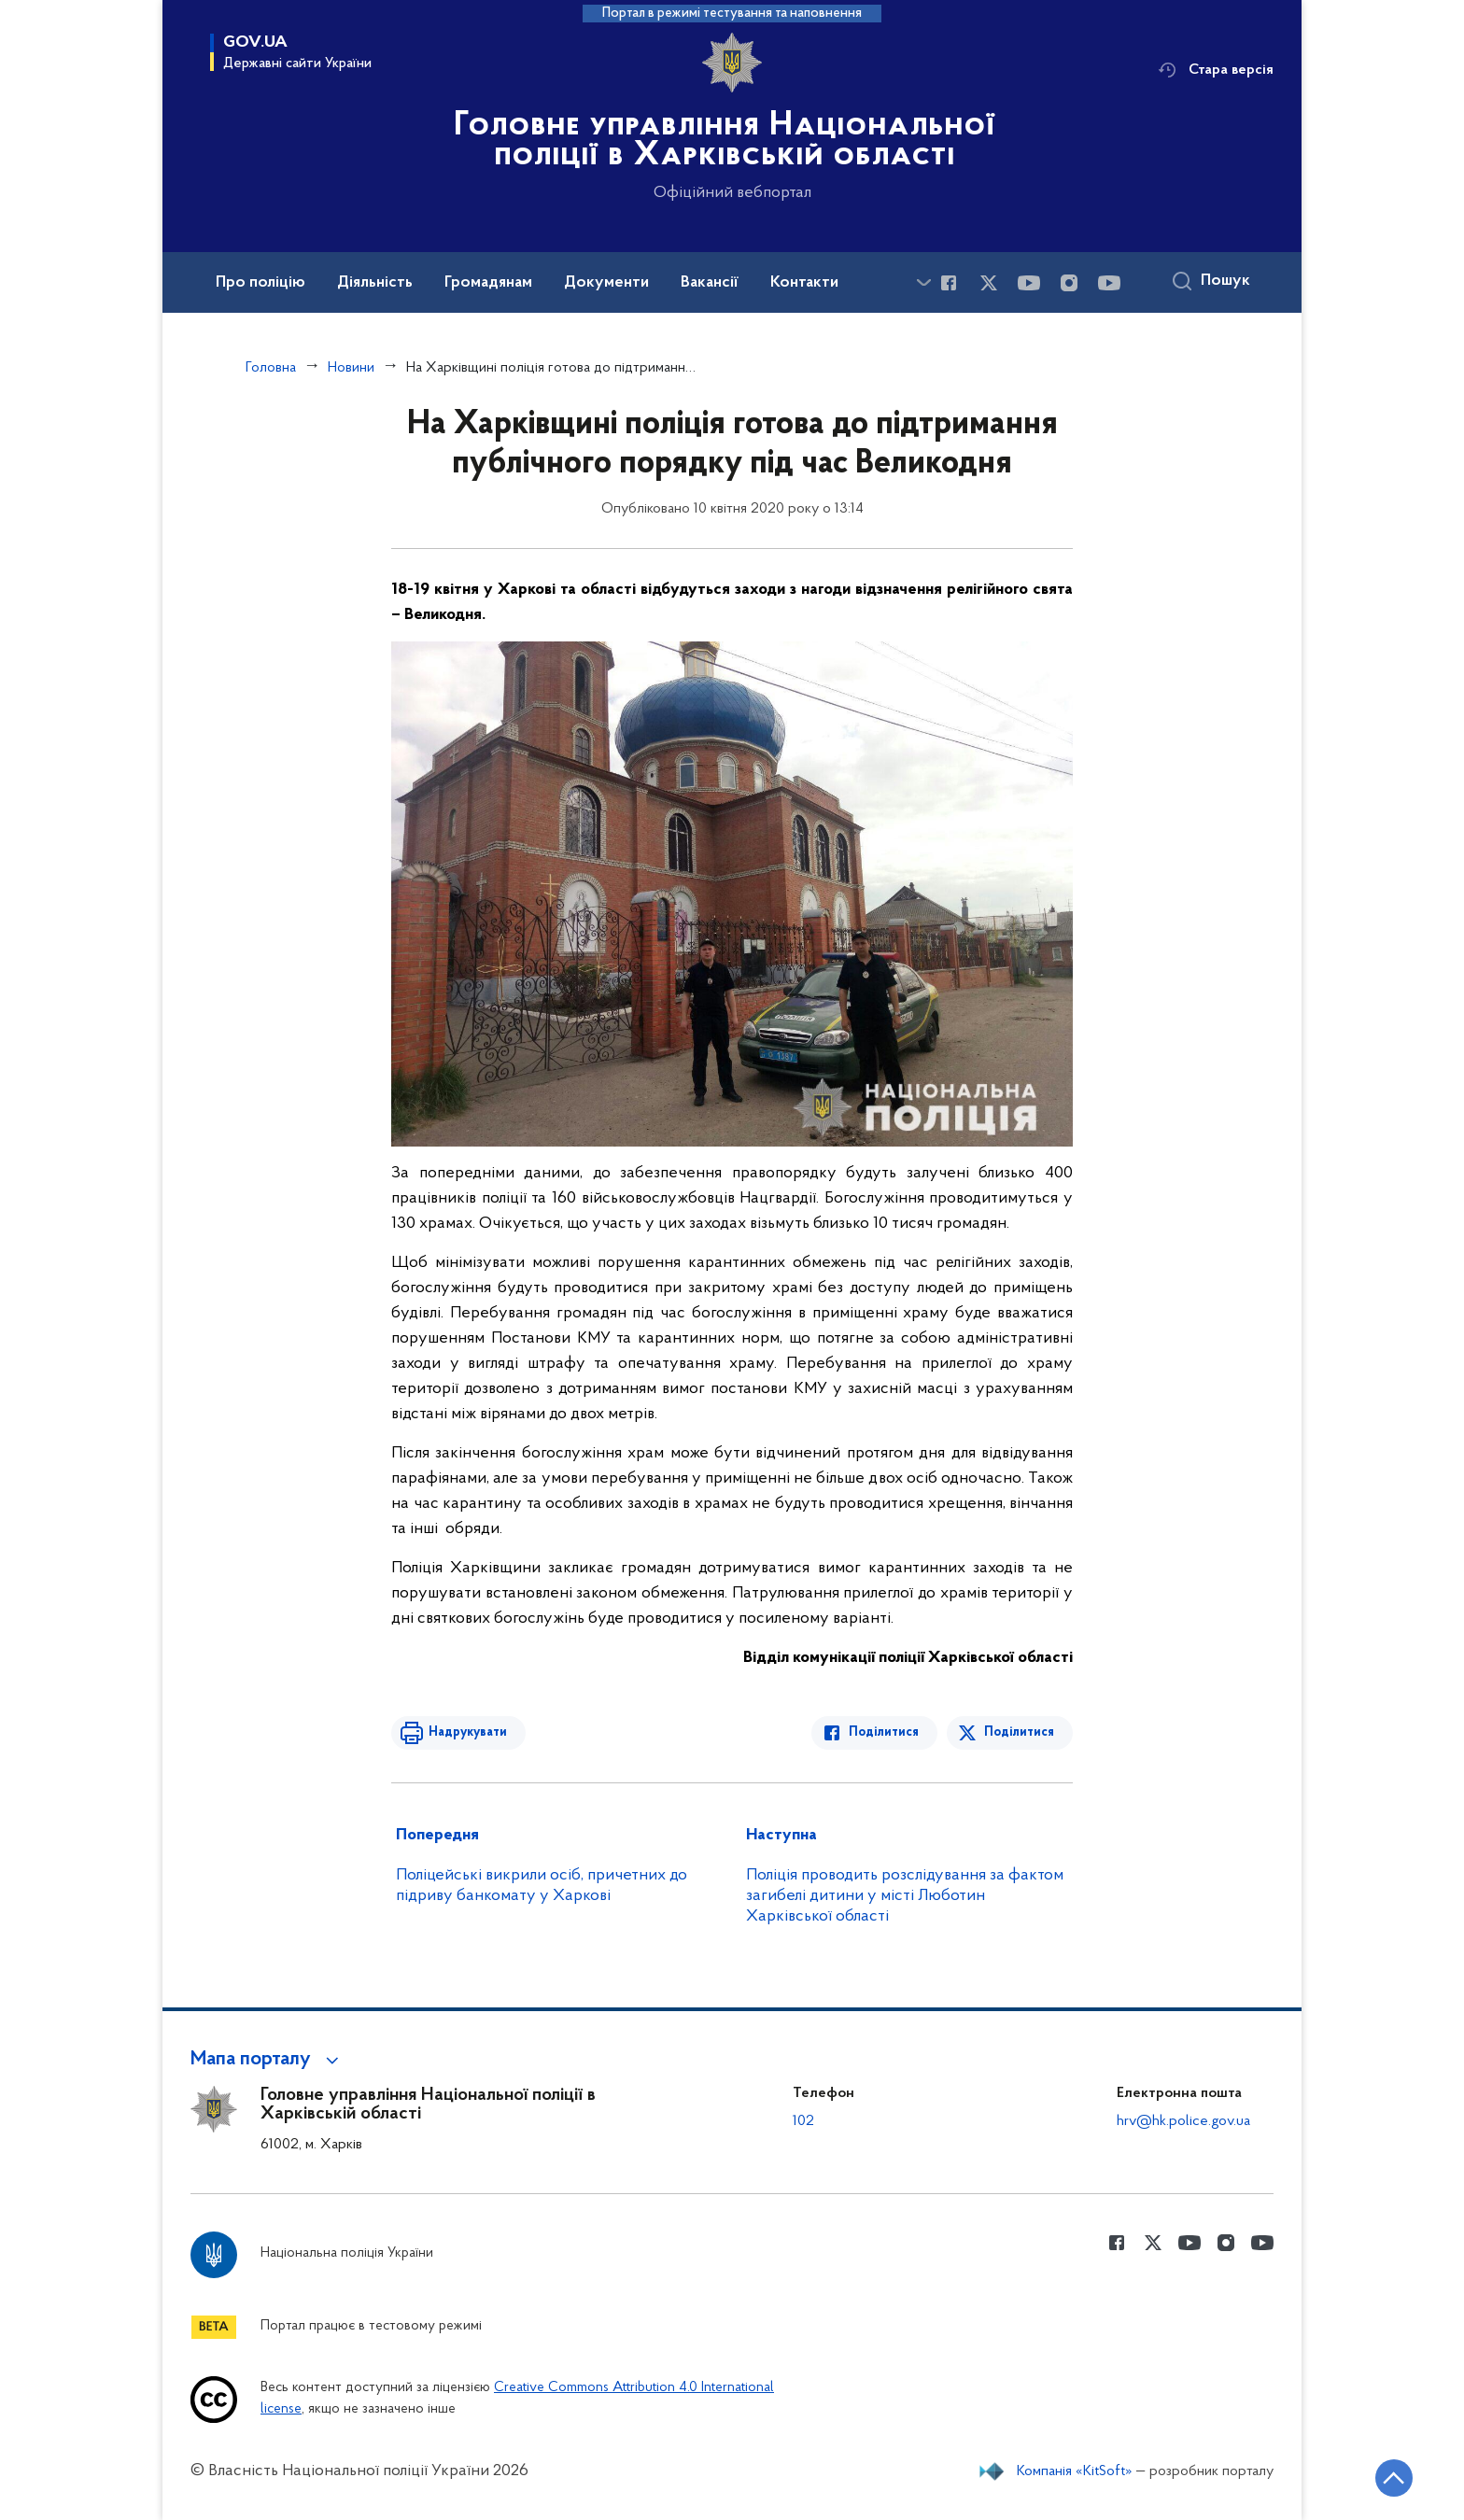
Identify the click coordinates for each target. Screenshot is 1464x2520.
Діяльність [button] (375, 283)
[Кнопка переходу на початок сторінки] (1394, 2478)
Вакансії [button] (710, 283)
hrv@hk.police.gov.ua (1183, 2121)
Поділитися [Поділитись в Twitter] (1019, 1732)
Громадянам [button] (488, 283)
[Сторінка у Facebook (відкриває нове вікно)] (948, 283)
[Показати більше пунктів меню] (923, 282)
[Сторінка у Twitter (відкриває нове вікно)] (989, 283)
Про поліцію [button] (260, 283)
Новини (351, 367)
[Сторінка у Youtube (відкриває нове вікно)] (1029, 283)
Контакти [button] (804, 283)
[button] (267, 2059)
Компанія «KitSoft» (1075, 2471)
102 (803, 2121)
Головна (271, 367)
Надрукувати (468, 1732)
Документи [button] (606, 283)
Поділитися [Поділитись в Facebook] (884, 1732)
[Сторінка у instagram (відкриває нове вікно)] (1069, 283)
